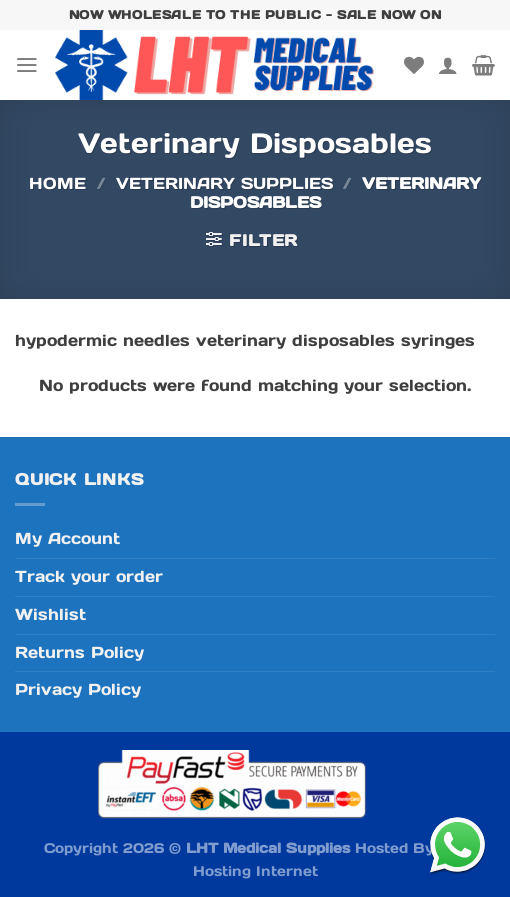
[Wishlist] (414, 65)
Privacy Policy (78, 689)
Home (57, 183)
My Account (67, 538)
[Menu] (27, 65)
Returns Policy (79, 652)
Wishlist (50, 614)
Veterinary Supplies (224, 183)
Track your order (89, 576)
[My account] (448, 65)
